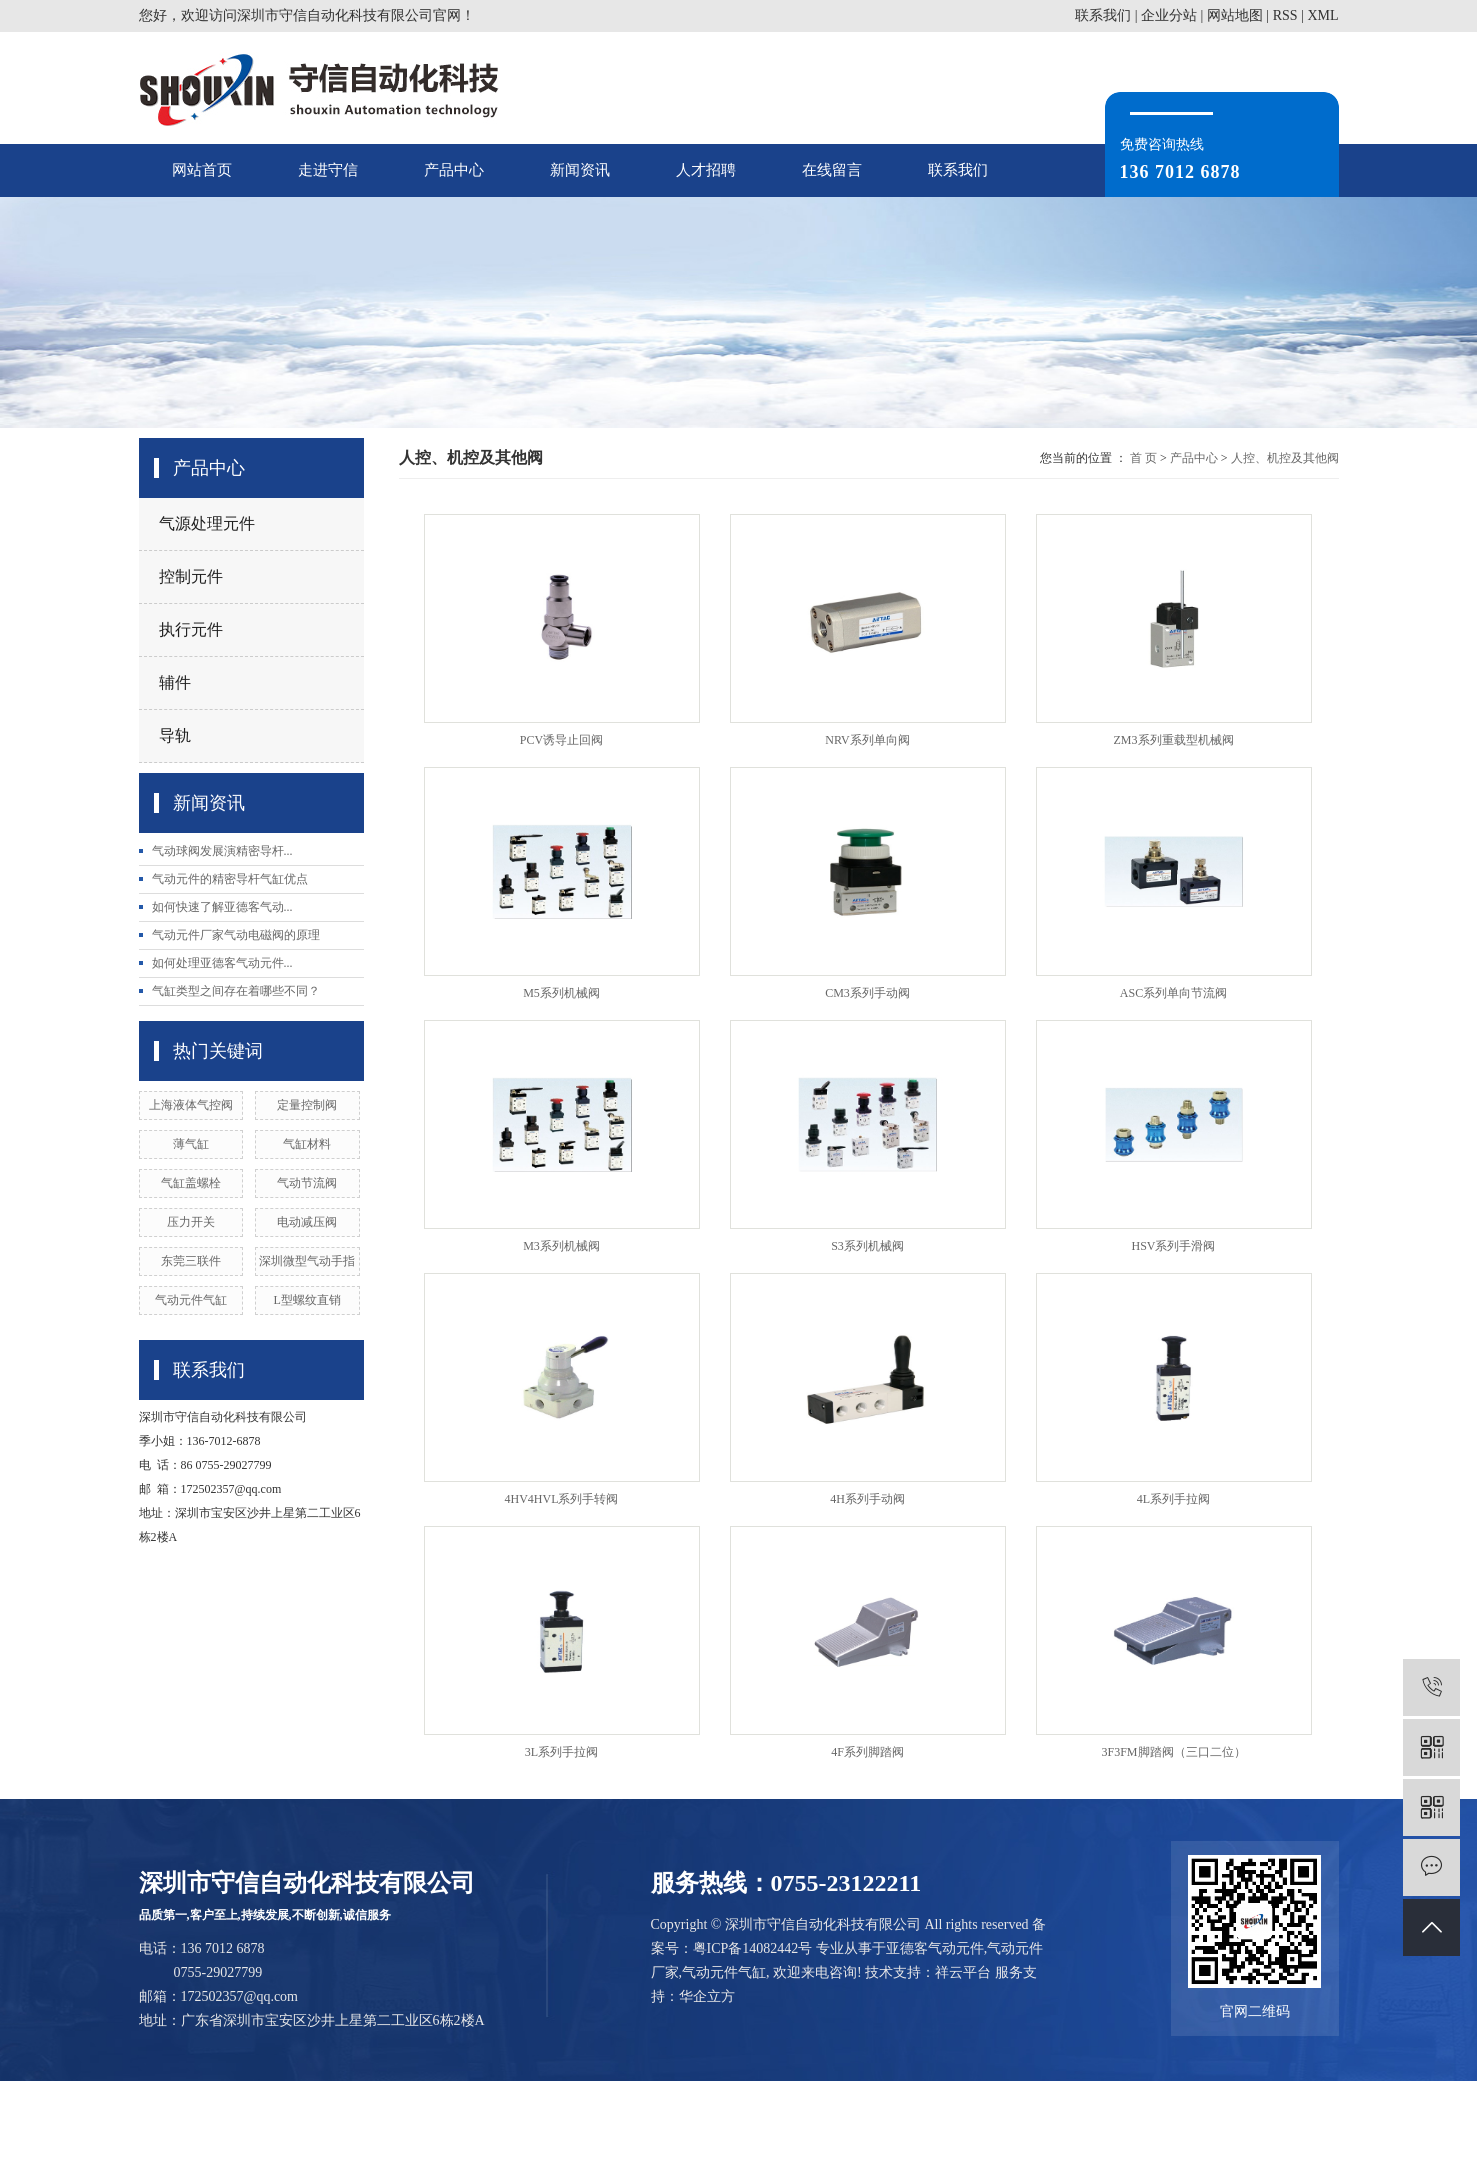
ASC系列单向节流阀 (1173, 993)
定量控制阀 (307, 1105)
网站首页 (202, 170)
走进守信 (328, 170)
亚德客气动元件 (935, 1948)
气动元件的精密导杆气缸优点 (230, 879)
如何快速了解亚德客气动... (222, 907)
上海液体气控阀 (191, 1105)
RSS (1285, 15)
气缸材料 (307, 1144)
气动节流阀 (307, 1183)
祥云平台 (963, 1972)
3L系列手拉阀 (561, 1752)
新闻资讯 (580, 170)
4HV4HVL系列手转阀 (562, 1499)
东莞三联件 (191, 1261)
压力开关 (191, 1222)
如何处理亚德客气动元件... (222, 963)
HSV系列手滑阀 (1173, 1246)
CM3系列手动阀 (867, 993)
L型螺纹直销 (306, 1300)
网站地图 (1235, 15)
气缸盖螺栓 (191, 1183)
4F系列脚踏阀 (867, 1752)
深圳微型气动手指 (307, 1261)
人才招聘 (706, 170)
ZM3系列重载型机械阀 (1174, 740)
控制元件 (191, 576)
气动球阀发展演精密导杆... (222, 851)
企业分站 (1169, 15)
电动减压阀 (307, 1222)
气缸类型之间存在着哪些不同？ (236, 991)
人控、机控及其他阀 (1285, 458)
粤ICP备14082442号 (753, 1948)
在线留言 (832, 170)
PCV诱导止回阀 (561, 740)
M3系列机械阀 (561, 1246)
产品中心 (454, 170)
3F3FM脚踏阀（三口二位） (1173, 1752)
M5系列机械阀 (561, 993)
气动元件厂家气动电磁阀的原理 (236, 935)
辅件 (175, 682)
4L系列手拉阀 (1173, 1499)
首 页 (1143, 458)
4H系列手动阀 (867, 1499)
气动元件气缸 (191, 1300)
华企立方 (707, 1996)
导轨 (175, 735)
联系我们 (1103, 15)
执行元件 (191, 629)
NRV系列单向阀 (867, 740)
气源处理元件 (207, 523)
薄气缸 (191, 1144)
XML (1322, 15)
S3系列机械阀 (867, 1246)
